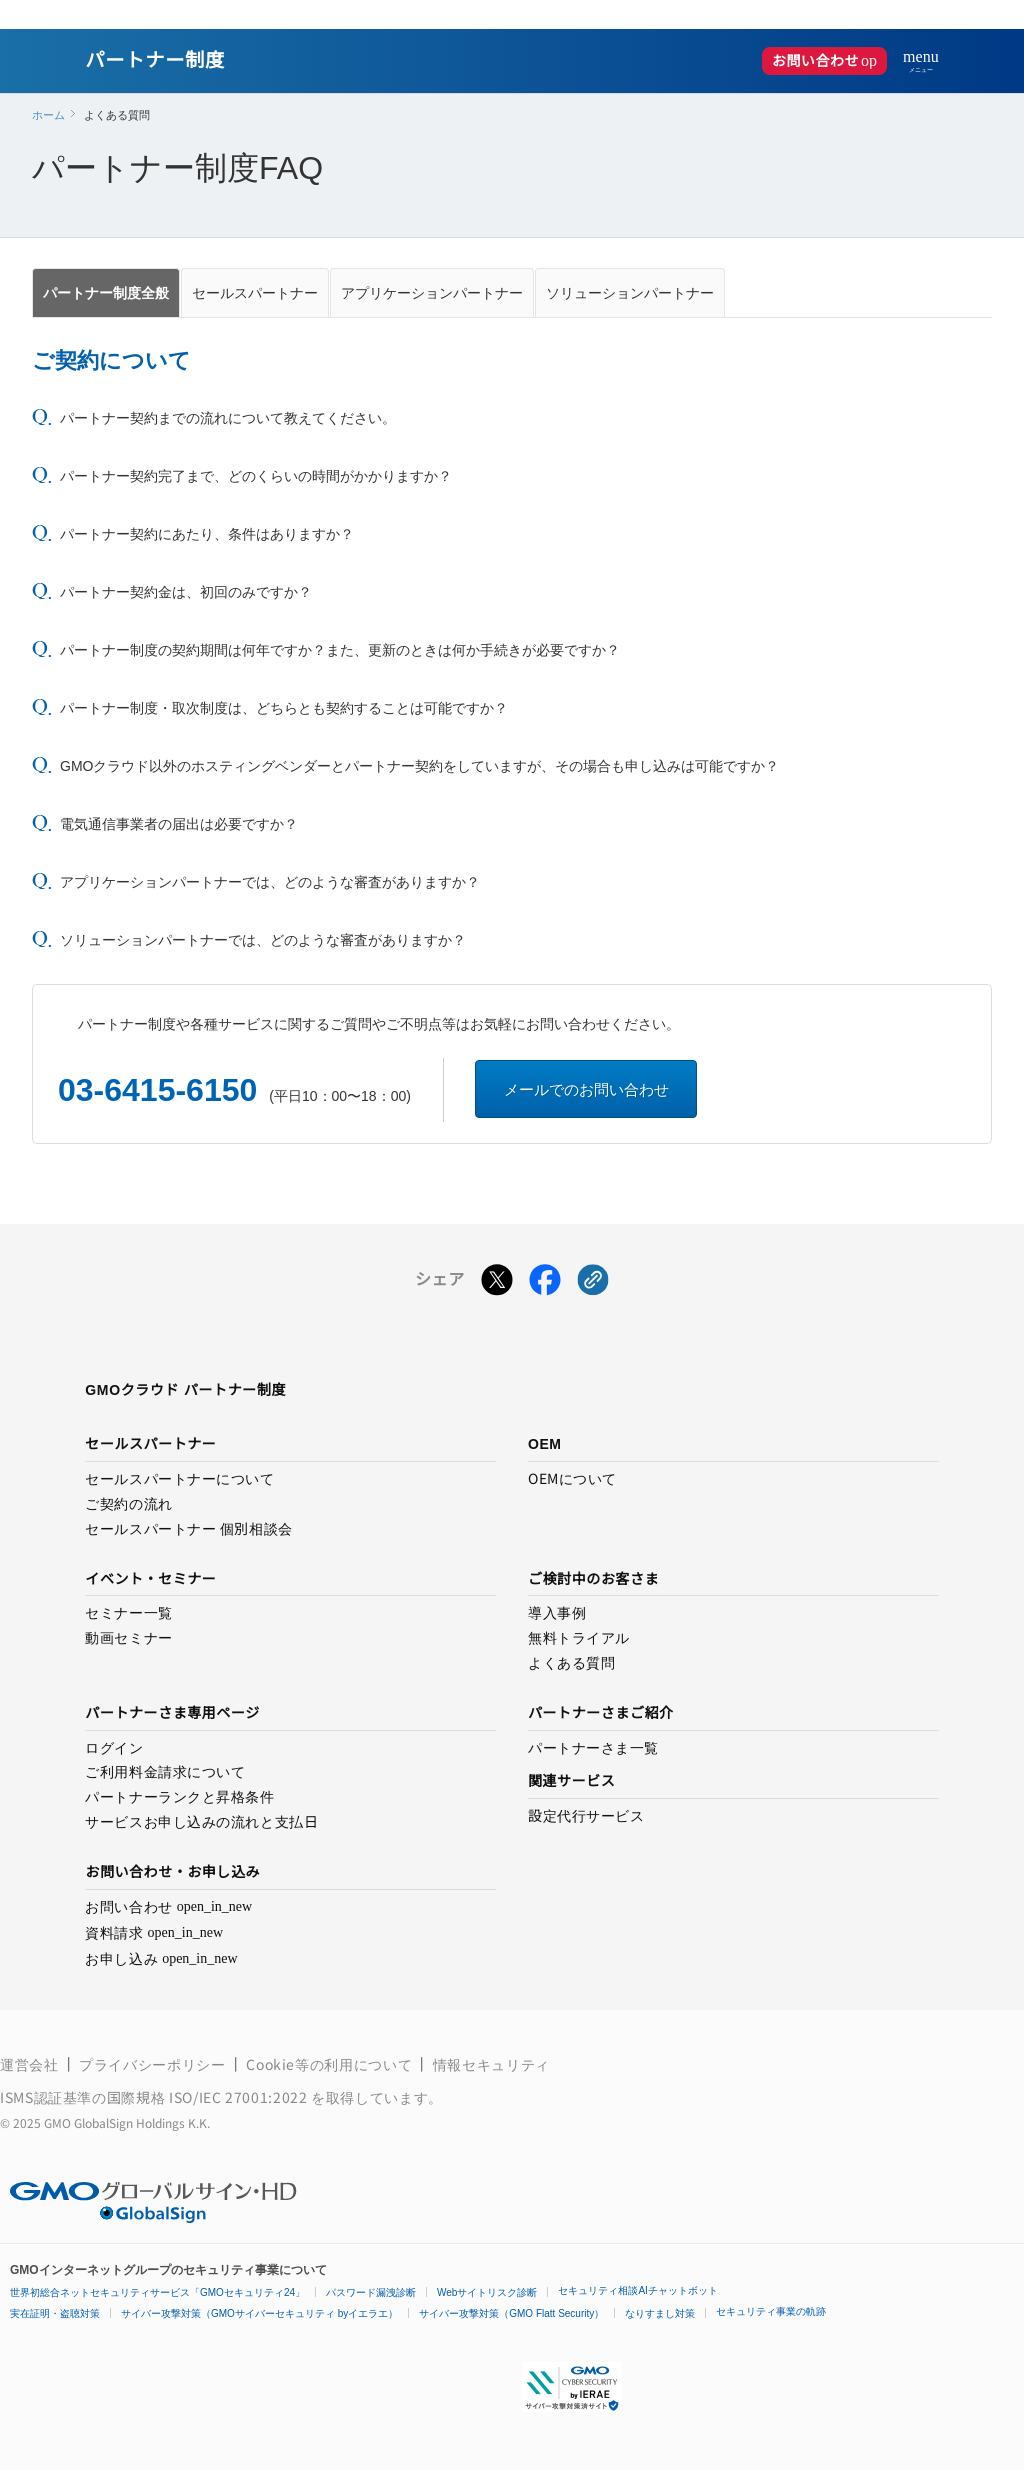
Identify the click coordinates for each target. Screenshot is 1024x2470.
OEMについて (572, 1479)
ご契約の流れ (128, 1504)
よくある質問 (571, 1663)
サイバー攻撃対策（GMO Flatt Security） (511, 2313)
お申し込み (161, 1959)
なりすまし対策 (660, 2313)
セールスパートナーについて (179, 1479)
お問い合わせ (829, 60)
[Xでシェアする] (497, 1284)
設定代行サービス (586, 1816)
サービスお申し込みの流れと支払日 (201, 1822)
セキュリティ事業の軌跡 (771, 2311)
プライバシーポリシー (152, 2064)
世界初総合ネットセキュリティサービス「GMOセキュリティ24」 (157, 2292)
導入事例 (557, 1613)
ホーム (48, 115)
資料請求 (154, 1933)
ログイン (114, 1748)
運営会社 (29, 2064)
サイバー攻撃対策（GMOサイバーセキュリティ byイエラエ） (259, 2313)
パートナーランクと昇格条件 (179, 1797)
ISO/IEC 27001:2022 (240, 2097)
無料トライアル (579, 1638)
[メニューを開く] (913, 61)
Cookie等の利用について (329, 2064)
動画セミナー (128, 1638)
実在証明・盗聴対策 (55, 2313)
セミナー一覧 (128, 1613)
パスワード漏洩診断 (371, 2292)
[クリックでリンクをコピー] (593, 1284)
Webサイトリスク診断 (487, 2292)
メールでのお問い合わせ (586, 1089)
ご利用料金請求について (165, 1772)
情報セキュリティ (491, 2064)
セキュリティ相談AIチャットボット (637, 2290)
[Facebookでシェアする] (545, 1284)
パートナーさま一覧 (593, 1748)
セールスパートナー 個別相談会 (188, 1529)
